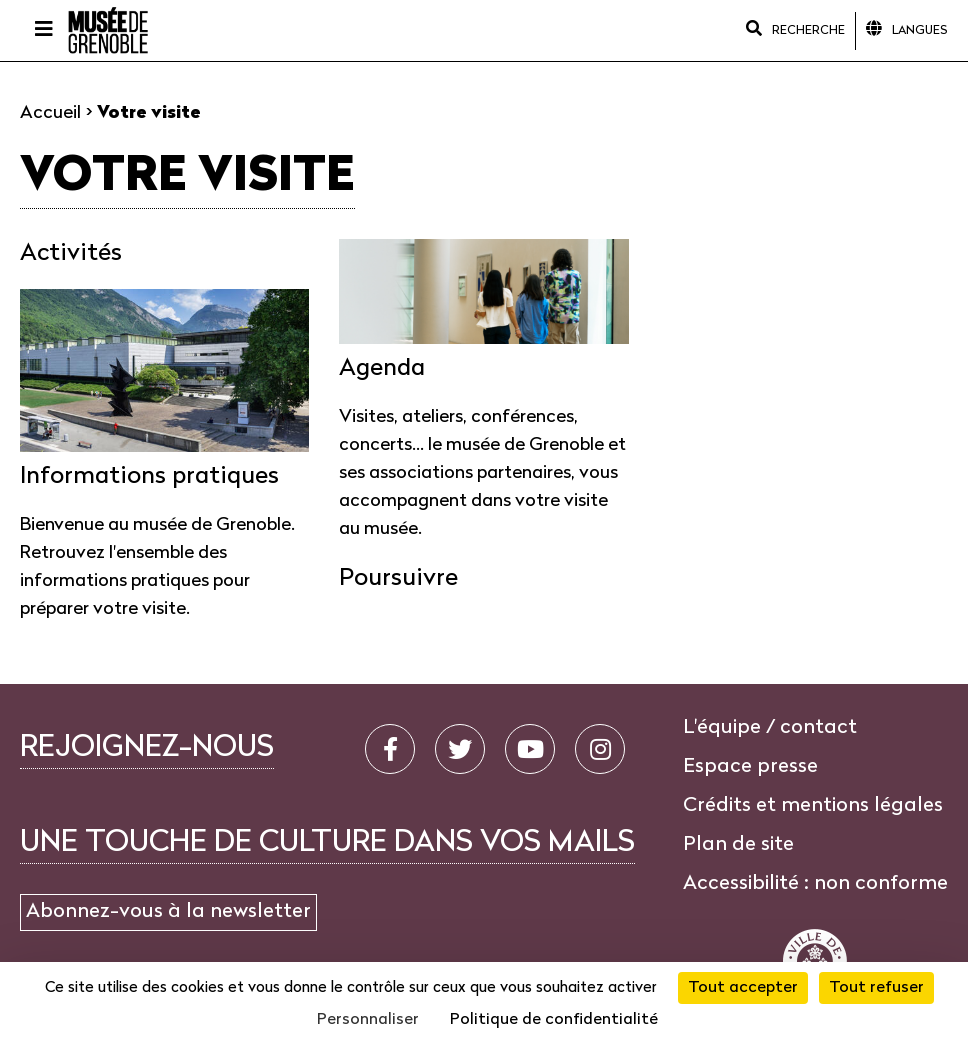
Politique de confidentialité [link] (554, 1020)
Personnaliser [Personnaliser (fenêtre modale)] (368, 1020)
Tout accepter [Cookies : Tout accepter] (743, 988)
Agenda (382, 369)
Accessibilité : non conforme (815, 884)
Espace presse (750, 767)
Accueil (50, 113)
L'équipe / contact (770, 728)
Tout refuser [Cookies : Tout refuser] (876, 988)
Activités (71, 254)
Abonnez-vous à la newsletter (168, 912)
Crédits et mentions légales (813, 806)
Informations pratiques (149, 477)
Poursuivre (398, 579)
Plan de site (738, 845)
